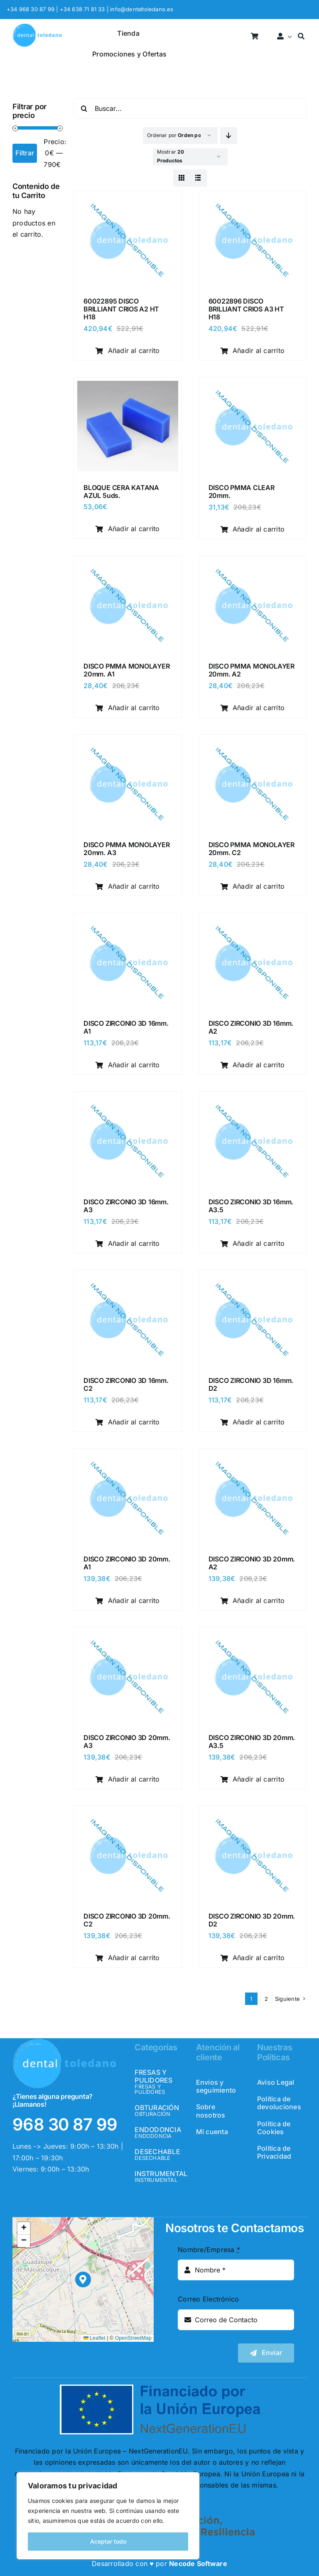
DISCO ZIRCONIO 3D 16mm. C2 (125, 1384)
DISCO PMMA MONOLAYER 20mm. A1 (126, 670)
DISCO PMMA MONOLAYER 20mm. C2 (251, 849)
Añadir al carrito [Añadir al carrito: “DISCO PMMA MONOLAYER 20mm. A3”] (128, 886)
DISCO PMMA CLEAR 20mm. (242, 491)
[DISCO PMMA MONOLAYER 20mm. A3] (127, 743)
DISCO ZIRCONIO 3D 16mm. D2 (251, 1384)
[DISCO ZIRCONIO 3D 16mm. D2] (252, 1279)
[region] (108, 2515)
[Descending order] (229, 135)
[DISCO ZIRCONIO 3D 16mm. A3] (127, 1100)
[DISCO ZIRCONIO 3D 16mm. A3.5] (252, 1100)
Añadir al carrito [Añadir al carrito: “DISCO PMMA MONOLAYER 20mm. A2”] (253, 707)
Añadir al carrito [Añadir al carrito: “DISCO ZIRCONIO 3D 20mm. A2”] (253, 1600)
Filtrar (24, 153)
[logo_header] (37, 26)
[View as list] (198, 178)
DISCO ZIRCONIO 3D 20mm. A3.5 (252, 1741)
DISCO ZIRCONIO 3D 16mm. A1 (125, 1027)
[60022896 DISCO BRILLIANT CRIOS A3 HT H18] (252, 200)
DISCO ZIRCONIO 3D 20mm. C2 (126, 1920)
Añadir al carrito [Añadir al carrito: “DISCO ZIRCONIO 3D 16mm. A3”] (128, 1243)
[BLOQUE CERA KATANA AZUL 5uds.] (127, 386)
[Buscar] (301, 36)
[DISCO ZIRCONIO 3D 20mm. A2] (252, 1457)
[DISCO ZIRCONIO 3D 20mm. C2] (127, 1815)
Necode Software (198, 2563)
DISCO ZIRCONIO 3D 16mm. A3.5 (251, 1206)
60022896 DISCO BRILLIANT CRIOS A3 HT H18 (246, 309)
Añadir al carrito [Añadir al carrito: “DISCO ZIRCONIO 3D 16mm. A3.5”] (253, 1243)
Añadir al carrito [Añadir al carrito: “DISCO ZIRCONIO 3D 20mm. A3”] (128, 1779)
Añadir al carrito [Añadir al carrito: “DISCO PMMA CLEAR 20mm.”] (253, 529)
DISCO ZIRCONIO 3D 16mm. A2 (251, 1027)
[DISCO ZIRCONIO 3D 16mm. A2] (252, 922)
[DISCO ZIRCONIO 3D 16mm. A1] (127, 922)
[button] (83, 2280)
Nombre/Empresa (209, 2249)
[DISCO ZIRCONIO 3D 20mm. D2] (252, 1815)
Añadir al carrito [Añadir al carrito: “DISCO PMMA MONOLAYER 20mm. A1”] (128, 707)
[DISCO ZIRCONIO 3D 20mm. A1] (127, 1457)
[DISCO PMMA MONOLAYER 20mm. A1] (127, 565)
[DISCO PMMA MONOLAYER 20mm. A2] (252, 565)
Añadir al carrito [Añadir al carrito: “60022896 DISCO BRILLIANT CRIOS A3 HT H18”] (253, 350)
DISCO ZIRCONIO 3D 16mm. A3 (125, 1206)
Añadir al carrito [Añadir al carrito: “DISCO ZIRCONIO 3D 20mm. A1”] (128, 1600)
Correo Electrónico (208, 2299)
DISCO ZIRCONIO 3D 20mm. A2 (252, 1563)
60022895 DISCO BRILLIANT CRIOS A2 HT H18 (121, 309)
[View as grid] (182, 178)
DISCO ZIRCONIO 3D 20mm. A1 (126, 1563)
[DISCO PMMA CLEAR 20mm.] (252, 386)
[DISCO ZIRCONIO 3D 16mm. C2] (127, 1279)
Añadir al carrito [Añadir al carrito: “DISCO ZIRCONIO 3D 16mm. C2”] (128, 1422)
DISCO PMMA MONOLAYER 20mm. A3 (126, 849)
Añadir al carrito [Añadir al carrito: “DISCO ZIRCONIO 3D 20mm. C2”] (128, 1957)
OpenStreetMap (133, 2338)
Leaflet (94, 2338)
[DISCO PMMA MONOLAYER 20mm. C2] (252, 743)
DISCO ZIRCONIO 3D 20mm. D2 (252, 1920)
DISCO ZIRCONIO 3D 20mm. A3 (126, 1741)
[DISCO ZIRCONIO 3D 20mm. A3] (127, 1636)
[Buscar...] (190, 108)
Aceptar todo (108, 2541)
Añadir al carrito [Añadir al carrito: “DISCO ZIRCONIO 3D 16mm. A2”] (253, 1065)
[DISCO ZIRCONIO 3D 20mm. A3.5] (252, 1636)
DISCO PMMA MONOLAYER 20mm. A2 (251, 670)
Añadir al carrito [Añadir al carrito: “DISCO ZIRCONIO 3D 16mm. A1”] (128, 1065)
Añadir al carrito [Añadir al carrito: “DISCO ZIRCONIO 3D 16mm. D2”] (253, 1422)
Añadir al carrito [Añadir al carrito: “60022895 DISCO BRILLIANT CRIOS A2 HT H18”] (128, 350)
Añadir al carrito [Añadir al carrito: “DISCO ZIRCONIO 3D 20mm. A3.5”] (253, 1779)
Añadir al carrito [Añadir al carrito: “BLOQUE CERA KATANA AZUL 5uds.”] (128, 529)
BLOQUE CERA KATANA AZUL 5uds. (121, 491)
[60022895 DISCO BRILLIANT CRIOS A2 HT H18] (127, 200)
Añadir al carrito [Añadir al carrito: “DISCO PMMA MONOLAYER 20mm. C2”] (253, 886)
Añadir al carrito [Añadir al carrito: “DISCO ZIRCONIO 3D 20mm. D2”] (253, 1957)
